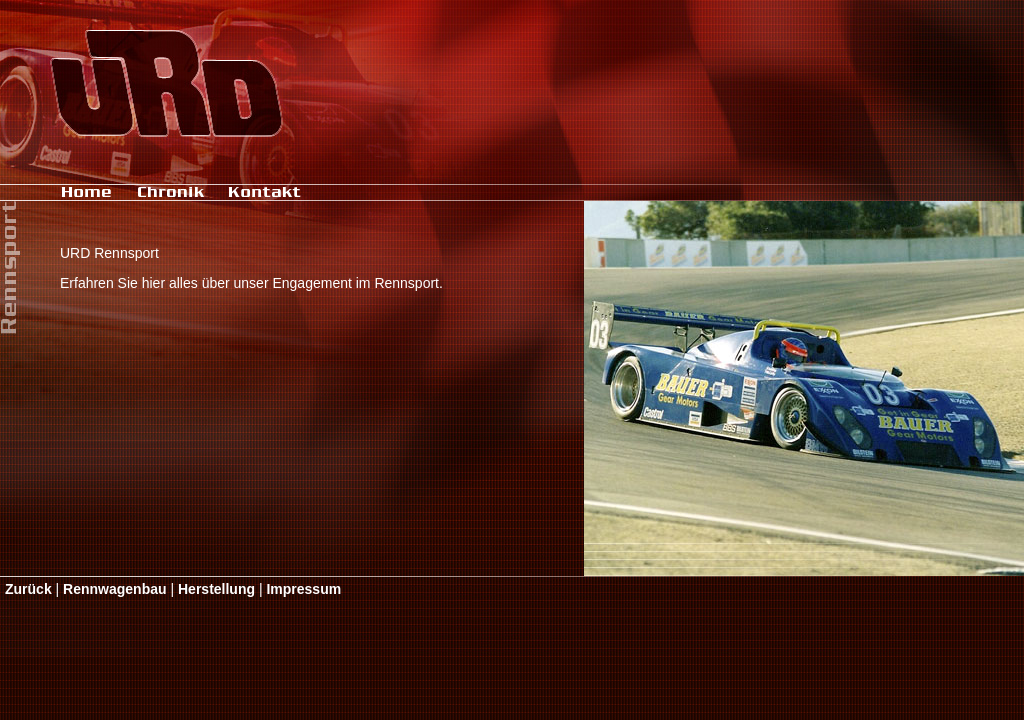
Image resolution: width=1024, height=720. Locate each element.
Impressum (303, 589)
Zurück (28, 589)
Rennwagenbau (114, 589)
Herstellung (216, 589)
